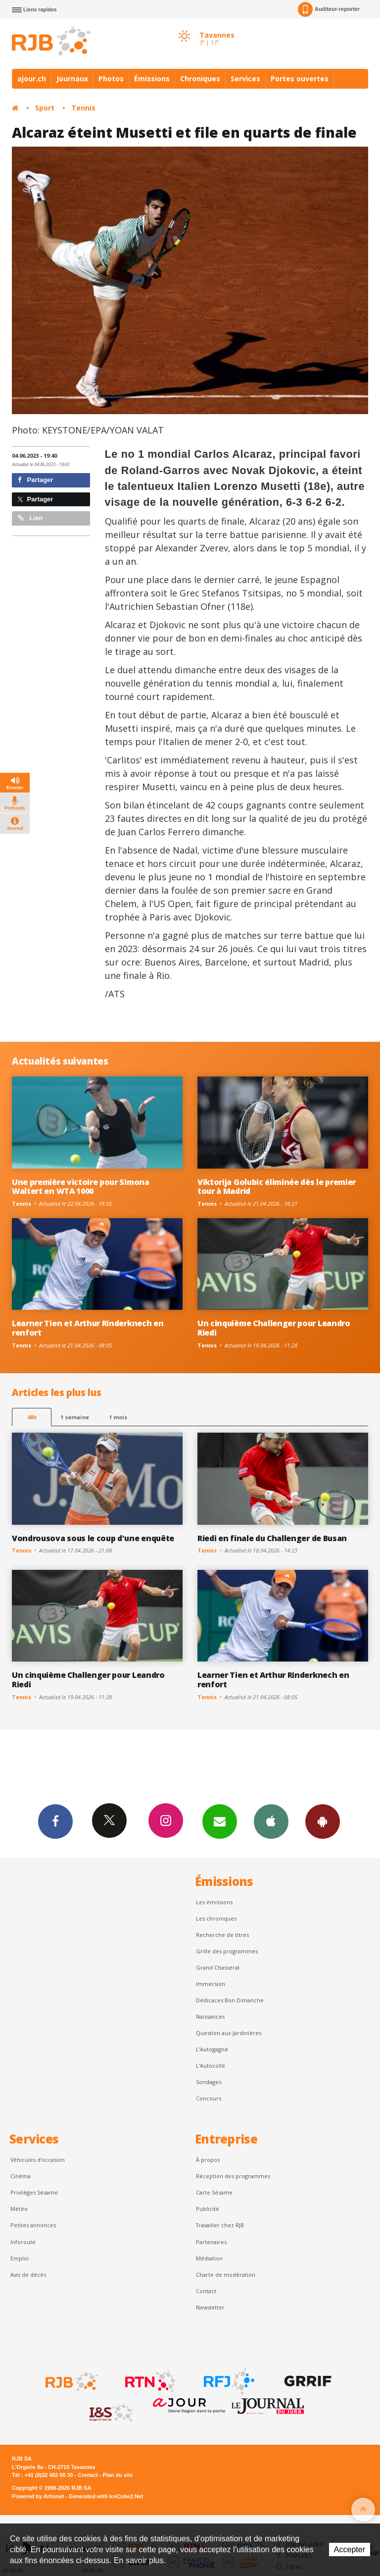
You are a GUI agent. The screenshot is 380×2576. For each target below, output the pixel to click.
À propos (208, 2159)
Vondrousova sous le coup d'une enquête (93, 1538)
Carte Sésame (214, 2192)
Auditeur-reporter (329, 9)
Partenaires (211, 2242)
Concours (208, 2098)
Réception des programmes (233, 2176)
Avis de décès (28, 2274)
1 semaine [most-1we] (74, 1417)
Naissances (210, 2016)
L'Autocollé (210, 2065)
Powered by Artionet (38, 2496)
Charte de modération (225, 2274)
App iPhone (271, 1821)
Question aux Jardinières (228, 2033)
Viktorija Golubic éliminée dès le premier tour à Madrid (276, 1187)
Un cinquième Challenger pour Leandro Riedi (273, 1328)
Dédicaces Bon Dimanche (230, 2000)
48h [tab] (32, 1417)
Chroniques (200, 78)
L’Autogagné (212, 2049)
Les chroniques (216, 1918)
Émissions (152, 78)
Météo (19, 2208)
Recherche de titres (222, 1935)
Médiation (209, 2258)
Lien (30, 518)
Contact (206, 2291)
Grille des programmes (227, 1951)
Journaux (72, 78)
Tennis (83, 107)
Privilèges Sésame (34, 2192)
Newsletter (210, 2307)
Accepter (349, 2549)
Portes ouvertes (300, 78)
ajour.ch (31, 78)
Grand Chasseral (217, 1967)
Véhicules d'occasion (37, 2159)
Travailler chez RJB (220, 2225)
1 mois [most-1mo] (118, 1417)
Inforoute (23, 2242)
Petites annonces (33, 2225)
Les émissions (214, 1902)
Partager (35, 479)
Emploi (19, 2258)
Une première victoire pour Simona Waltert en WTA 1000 (80, 1187)
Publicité (207, 2208)
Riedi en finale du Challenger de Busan (272, 1538)
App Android (322, 1821)
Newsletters (219, 1821)
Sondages (208, 2082)
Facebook (55, 1821)
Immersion (210, 1984)
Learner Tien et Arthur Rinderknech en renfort (87, 1328)
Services (245, 78)
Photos (111, 78)
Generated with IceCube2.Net (106, 2496)
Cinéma (20, 2176)
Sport (44, 107)
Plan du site (117, 2475)
